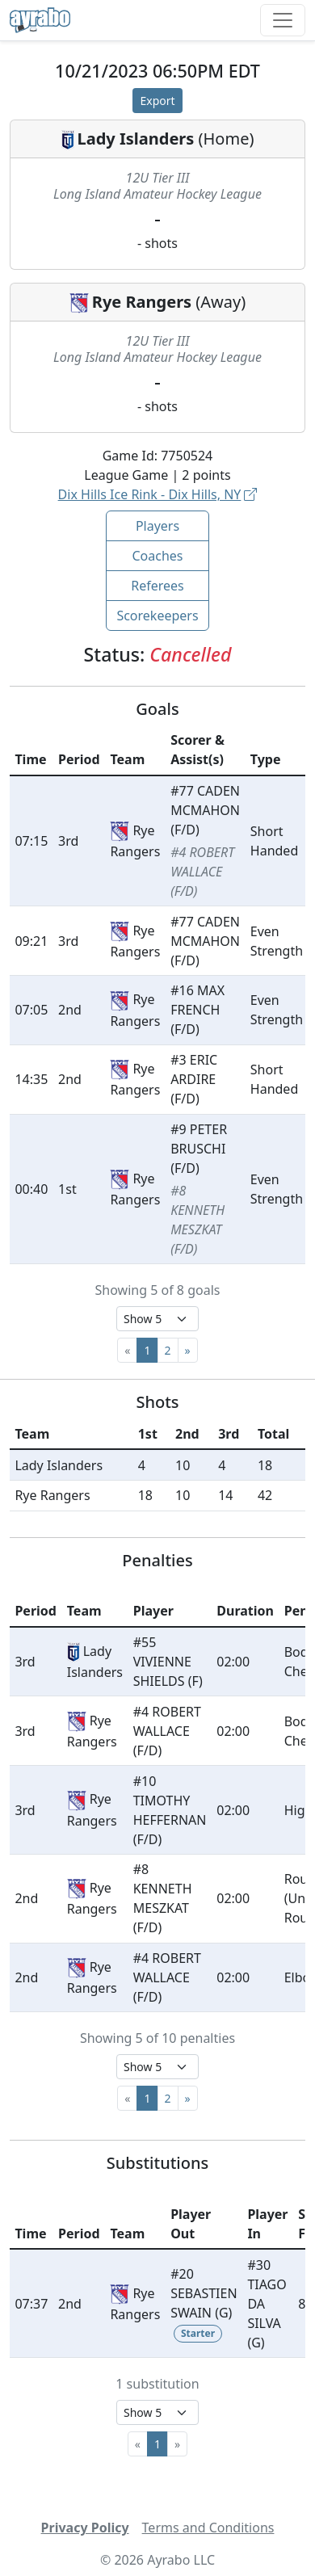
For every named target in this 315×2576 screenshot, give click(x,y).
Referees (157, 586)
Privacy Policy (85, 2527)
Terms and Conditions (208, 2527)
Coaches (157, 556)
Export (157, 100)
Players (157, 526)
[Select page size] (157, 1318)
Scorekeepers (157, 615)
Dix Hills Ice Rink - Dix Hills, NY (158, 494)
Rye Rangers (141, 302)
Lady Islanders (136, 138)
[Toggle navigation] (282, 20)
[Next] (188, 1350)
